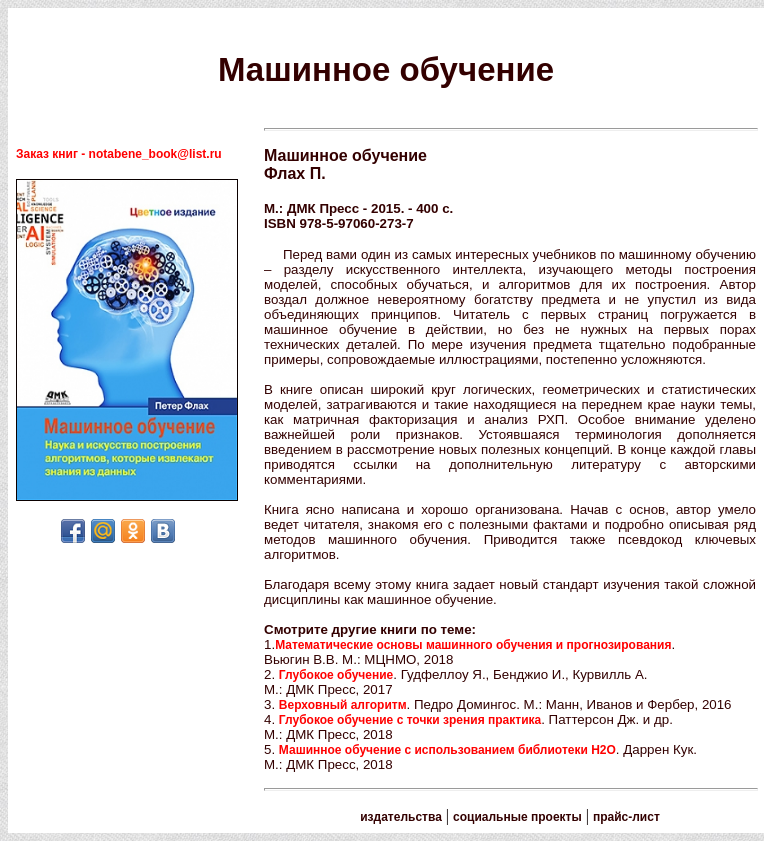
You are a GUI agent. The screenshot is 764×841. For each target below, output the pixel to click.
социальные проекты (517, 817)
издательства (401, 817)
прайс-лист (626, 817)
